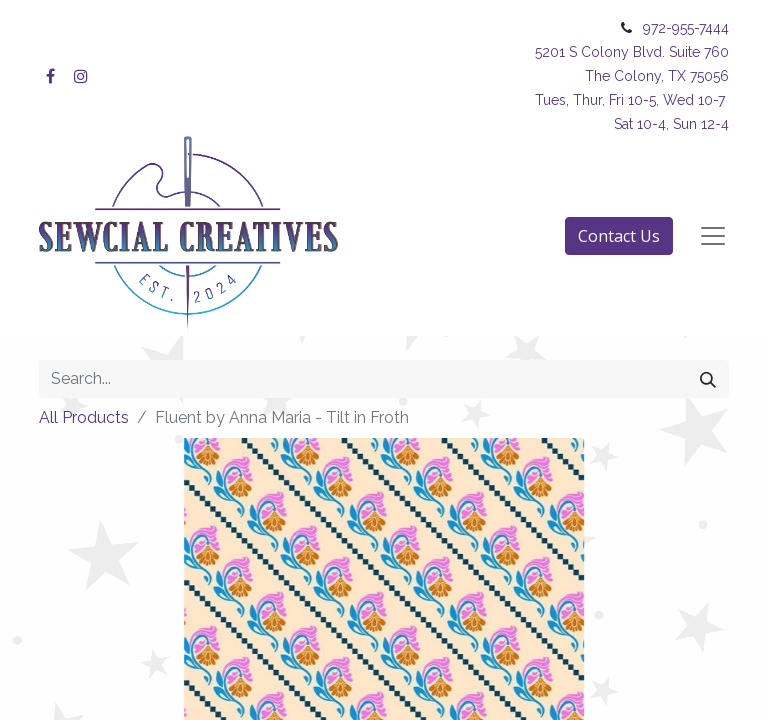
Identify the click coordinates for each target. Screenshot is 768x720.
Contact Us (619, 236)
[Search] (708, 379)
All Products (84, 417)
